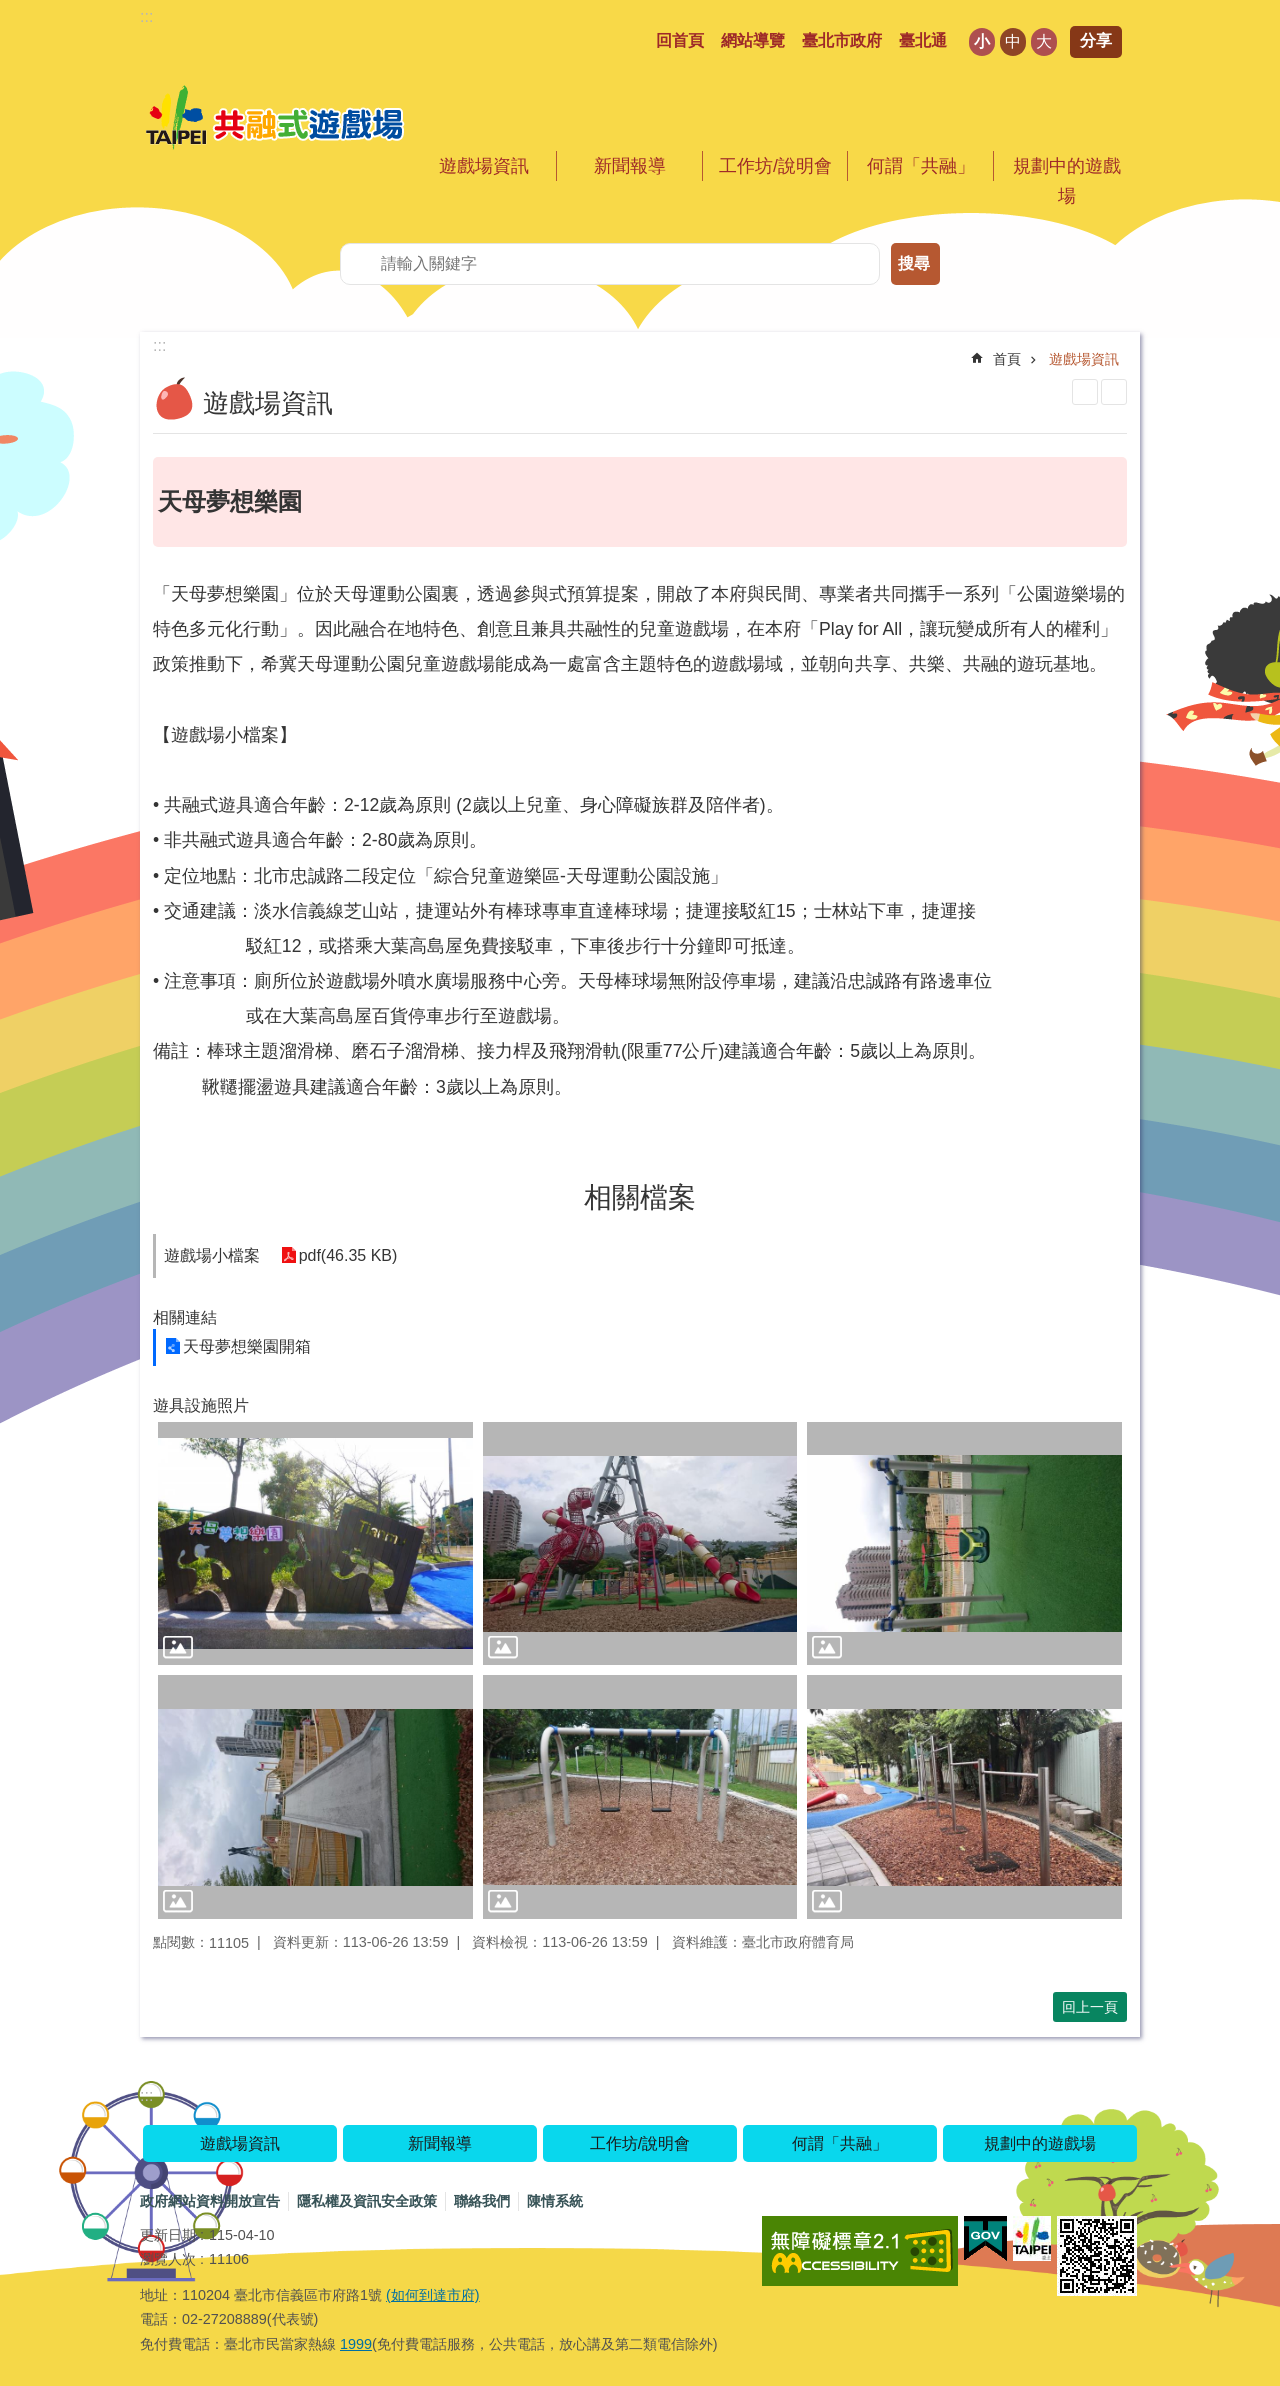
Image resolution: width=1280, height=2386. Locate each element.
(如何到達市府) (433, 2295)
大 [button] (1044, 41)
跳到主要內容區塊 (10, 10)
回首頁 (680, 40)
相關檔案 (640, 1197)
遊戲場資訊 (484, 166)
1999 (356, 2344)
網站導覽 (753, 40)
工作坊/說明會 (775, 166)
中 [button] (1013, 41)
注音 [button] (1114, 392)
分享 (1096, 40)
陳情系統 (555, 2201)
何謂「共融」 (921, 166)
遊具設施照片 (201, 1405)
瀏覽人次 (168, 2259)
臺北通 (923, 40)
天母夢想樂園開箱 (247, 1346)
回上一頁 (1090, 2007)
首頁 (1007, 359)
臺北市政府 (842, 40)
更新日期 (168, 2235)
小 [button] (982, 41)
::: (146, 16)
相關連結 (185, 1317)
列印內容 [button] (1085, 392)
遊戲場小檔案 (212, 1255)
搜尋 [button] (914, 263)
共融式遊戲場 (275, 118)
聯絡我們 (482, 2201)
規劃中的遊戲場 (1067, 181)
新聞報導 (630, 166)
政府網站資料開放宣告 (210, 2201)
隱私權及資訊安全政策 (367, 2201)
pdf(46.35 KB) (347, 1255)
